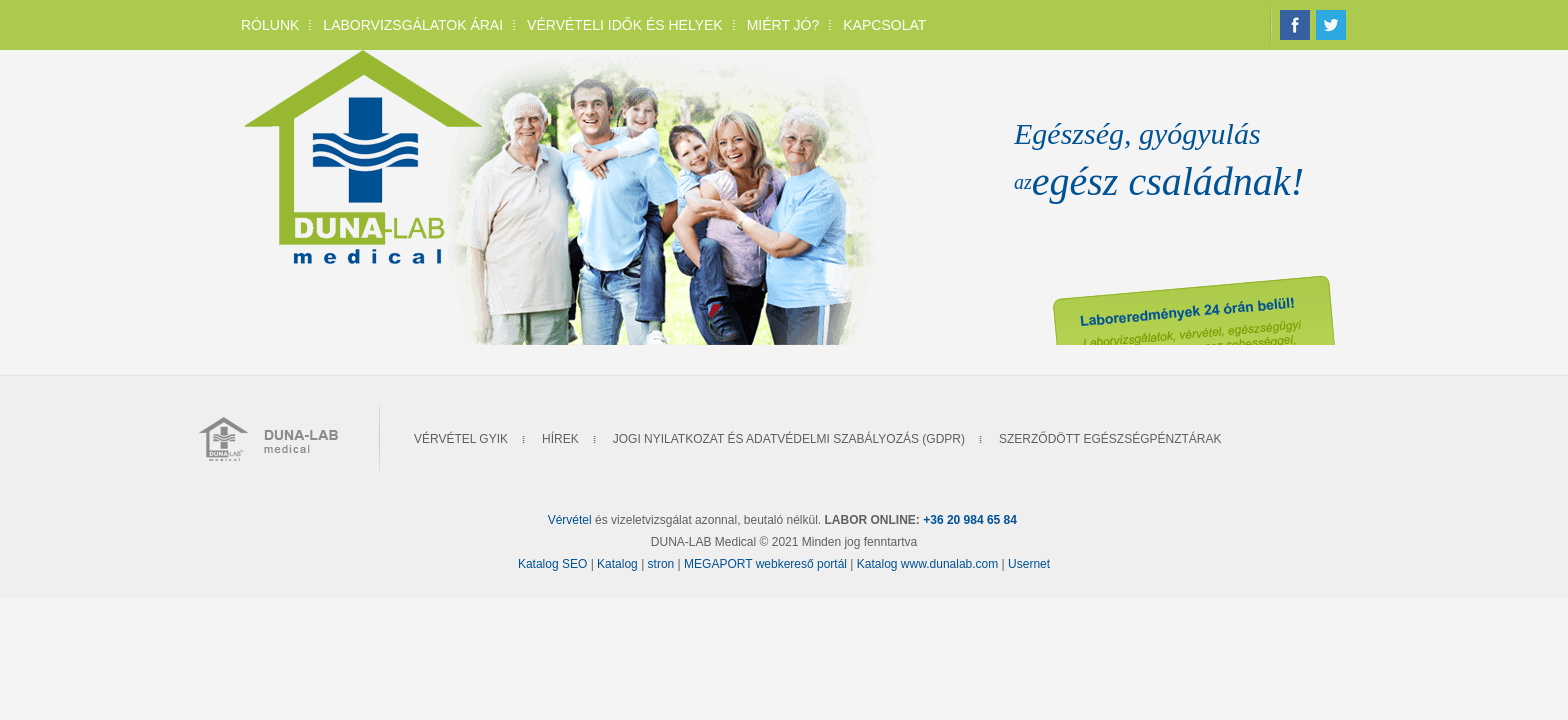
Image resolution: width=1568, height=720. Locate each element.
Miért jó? (783, 25)
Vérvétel (570, 520)
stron (663, 564)
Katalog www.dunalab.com (927, 564)
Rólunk (270, 25)
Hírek (560, 439)
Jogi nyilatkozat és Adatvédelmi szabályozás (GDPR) (789, 439)
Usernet (1029, 564)
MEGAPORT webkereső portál (765, 564)
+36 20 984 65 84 (970, 520)
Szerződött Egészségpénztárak (1110, 439)
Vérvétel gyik (461, 439)
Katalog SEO (552, 564)
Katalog (619, 564)
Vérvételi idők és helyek (625, 25)
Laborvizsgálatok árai (413, 25)
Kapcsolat (884, 25)
